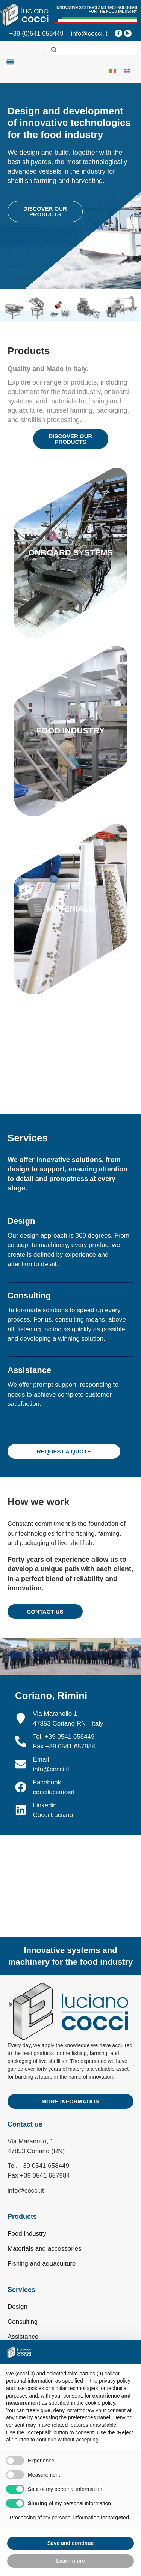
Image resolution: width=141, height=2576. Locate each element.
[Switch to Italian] (113, 71)
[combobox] (92, 50)
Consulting (23, 2321)
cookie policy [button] (100, 2403)
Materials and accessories (45, 2248)
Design (17, 2306)
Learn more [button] (70, 2561)
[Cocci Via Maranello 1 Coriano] (70, 1862)
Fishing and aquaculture (42, 2263)
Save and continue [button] (70, 2543)
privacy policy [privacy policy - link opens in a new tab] (114, 2381)
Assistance (23, 2336)
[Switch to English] (127, 71)
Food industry (27, 2233)
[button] (10, 62)
